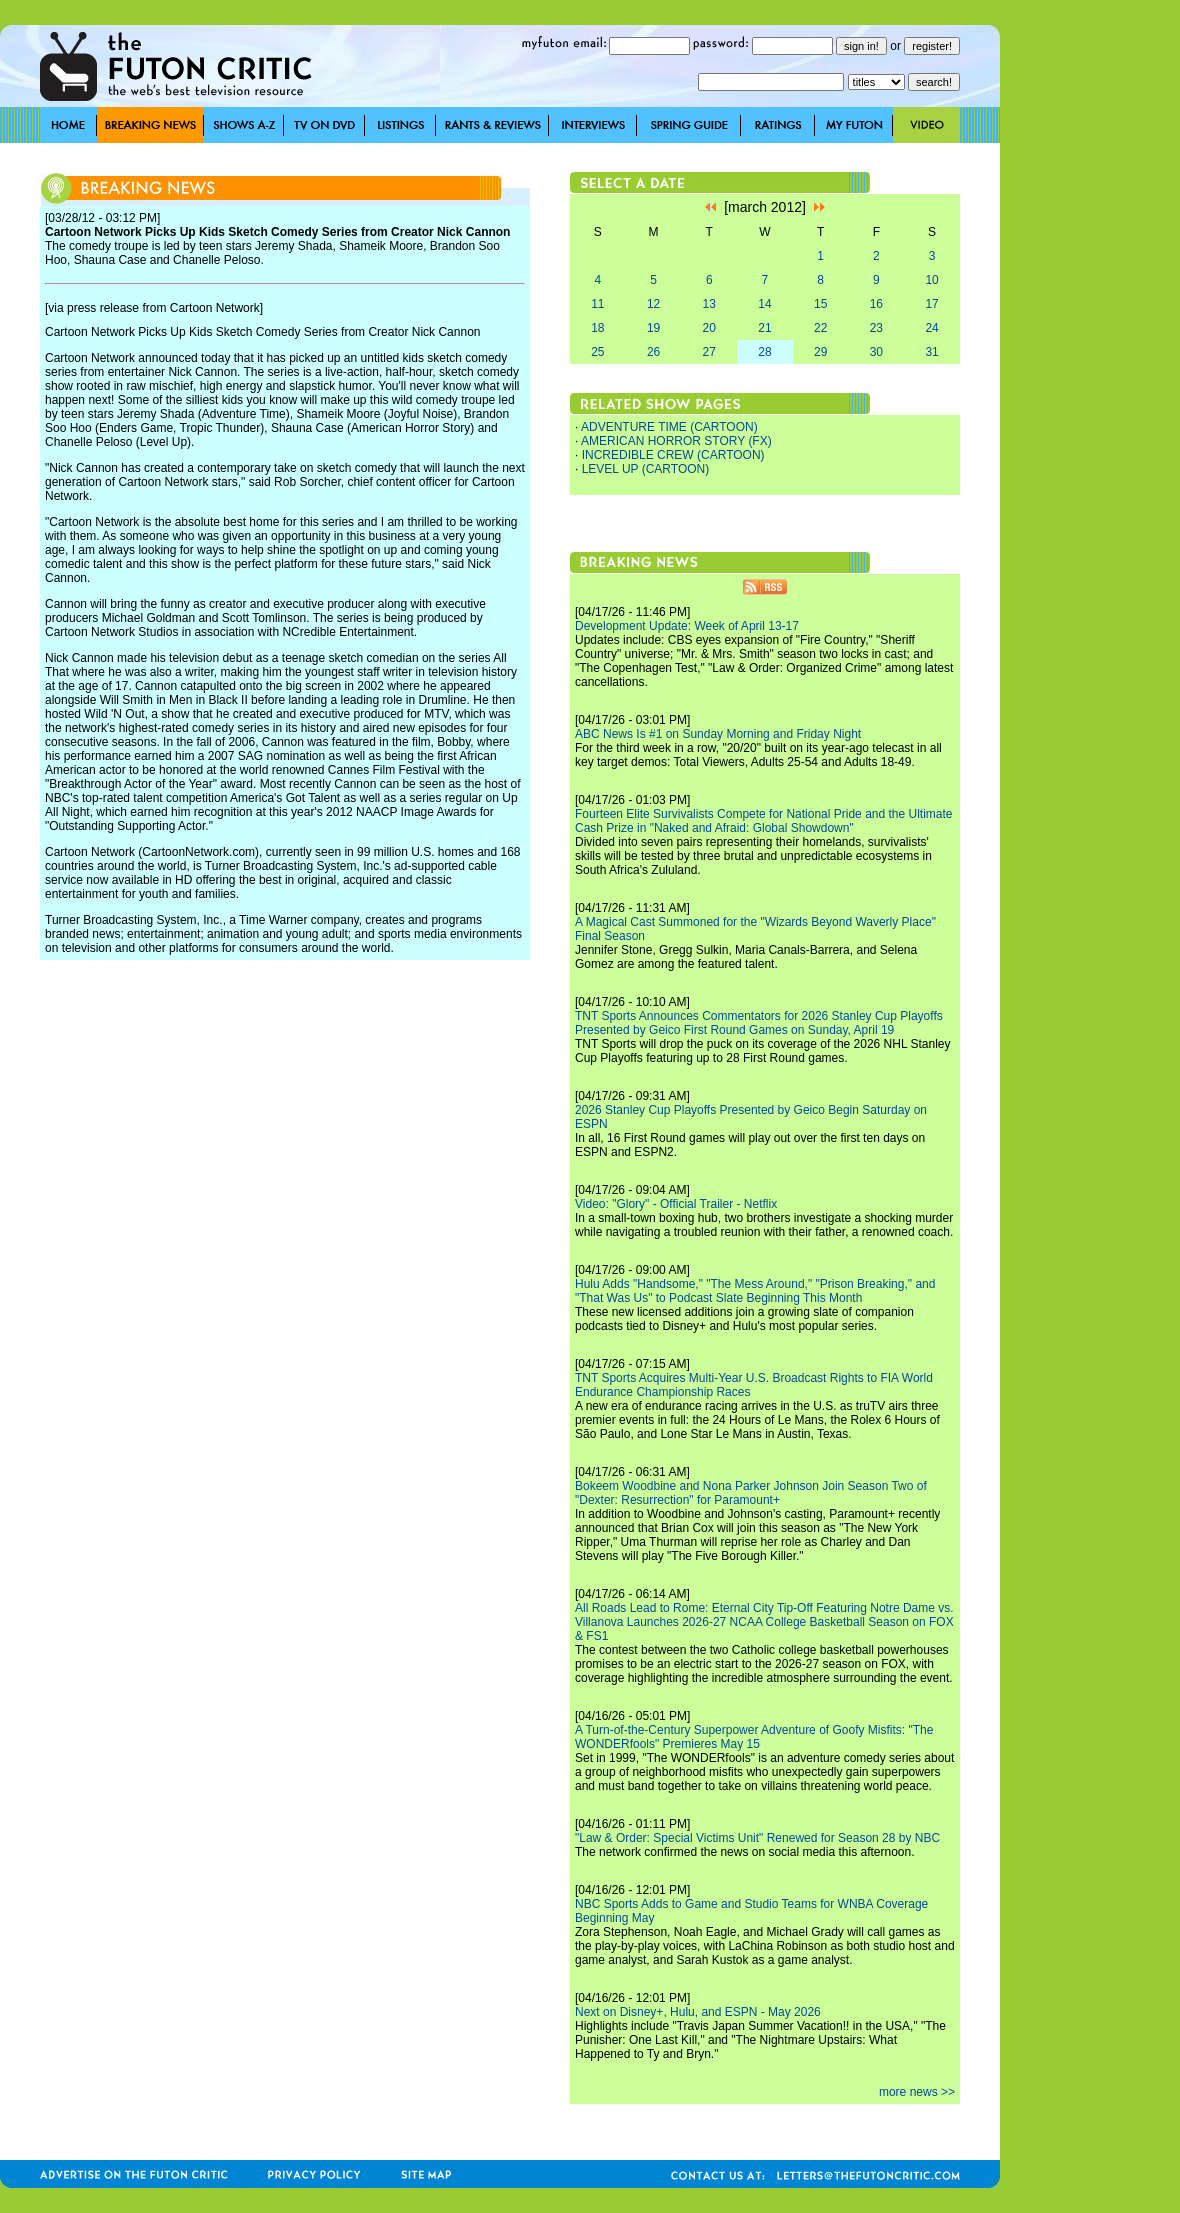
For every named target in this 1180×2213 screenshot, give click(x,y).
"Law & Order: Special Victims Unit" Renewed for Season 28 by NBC (757, 1838)
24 (931, 328)
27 (709, 352)
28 (764, 352)
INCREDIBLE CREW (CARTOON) (673, 455)
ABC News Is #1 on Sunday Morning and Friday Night (718, 734)
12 (653, 304)
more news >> (917, 2092)
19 (653, 328)
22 (820, 328)
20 (709, 328)
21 (764, 328)
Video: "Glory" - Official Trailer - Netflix (676, 1204)
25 (597, 352)
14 (764, 304)
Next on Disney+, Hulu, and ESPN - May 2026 (698, 2012)
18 (597, 328)
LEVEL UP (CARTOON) (646, 469)
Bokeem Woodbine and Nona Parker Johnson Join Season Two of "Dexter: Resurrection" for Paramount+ (751, 1493)
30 (876, 352)
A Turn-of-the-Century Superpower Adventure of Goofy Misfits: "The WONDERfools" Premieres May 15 (754, 1737)
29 (820, 352)
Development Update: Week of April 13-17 (687, 626)
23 (876, 328)
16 (876, 304)
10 (931, 280)
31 (931, 352)
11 (597, 304)
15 (820, 304)
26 (653, 352)
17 (931, 304)
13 (709, 304)
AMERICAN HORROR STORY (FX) (676, 441)
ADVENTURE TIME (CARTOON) (669, 427)
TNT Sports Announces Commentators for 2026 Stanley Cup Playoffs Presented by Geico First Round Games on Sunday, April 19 (759, 1023)
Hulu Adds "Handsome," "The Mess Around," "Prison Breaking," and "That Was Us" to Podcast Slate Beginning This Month (755, 1291)
